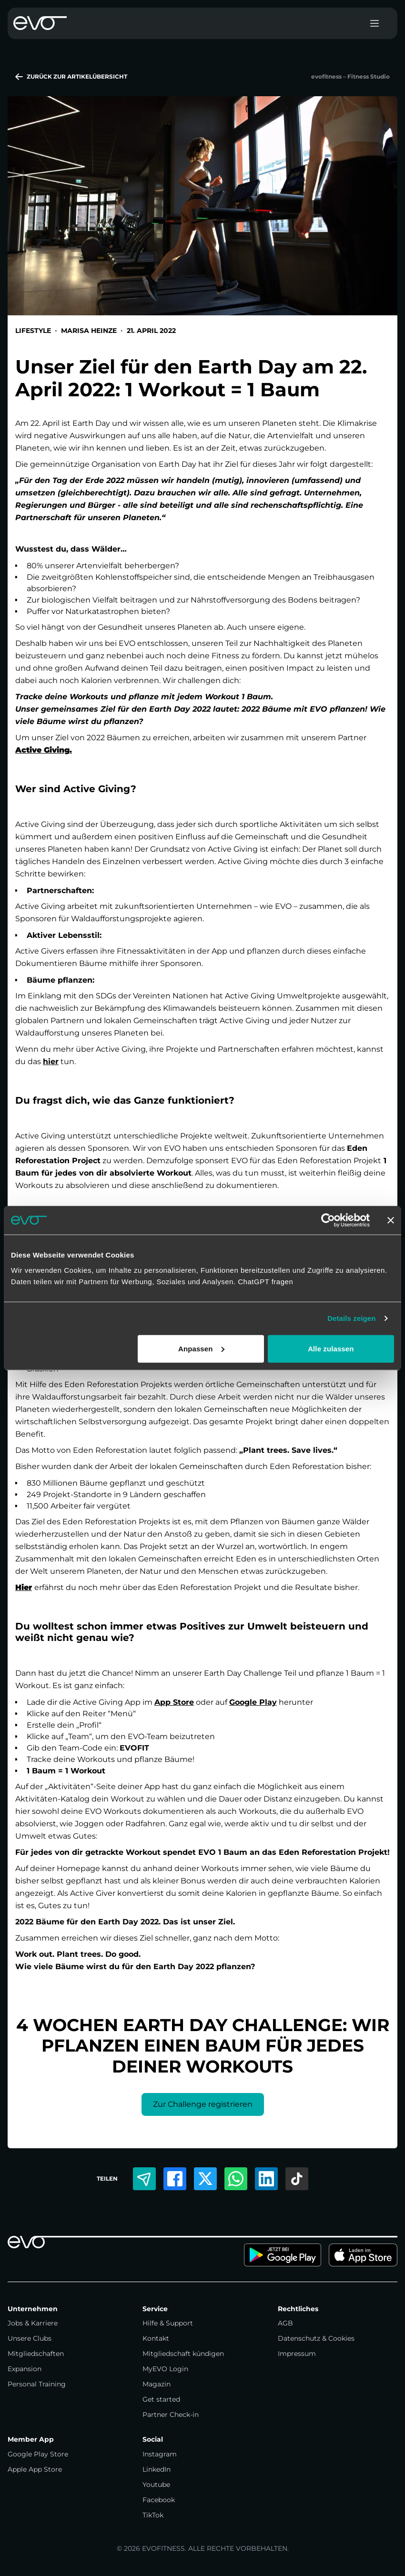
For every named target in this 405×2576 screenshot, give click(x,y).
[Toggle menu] (374, 23)
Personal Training (37, 2384)
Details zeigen (351, 1318)
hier (51, 1061)
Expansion (24, 2369)
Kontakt (155, 2338)
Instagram (159, 2454)
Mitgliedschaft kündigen (183, 2353)
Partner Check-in (170, 2414)
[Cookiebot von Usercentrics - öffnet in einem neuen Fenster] (328, 1220)
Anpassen (201, 1348)
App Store (174, 1702)
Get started (161, 2399)
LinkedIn (156, 2469)
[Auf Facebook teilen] (174, 2178)
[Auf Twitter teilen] (205, 2178)
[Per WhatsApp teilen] (235, 2178)
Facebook (158, 2500)
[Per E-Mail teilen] (144, 2178)
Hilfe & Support (167, 2323)
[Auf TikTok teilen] (296, 2178)
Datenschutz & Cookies (316, 2338)
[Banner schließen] (390, 1220)
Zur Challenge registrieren (203, 2104)
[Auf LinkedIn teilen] (266, 2178)
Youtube (156, 2484)
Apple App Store (35, 2469)
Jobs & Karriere (33, 2323)
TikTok (152, 2515)
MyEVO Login (165, 2369)
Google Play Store (38, 2454)
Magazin (156, 2384)
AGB (285, 2323)
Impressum (297, 2353)
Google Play (253, 1702)
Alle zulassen (331, 1348)
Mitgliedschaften (36, 2353)
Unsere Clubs (29, 2338)
